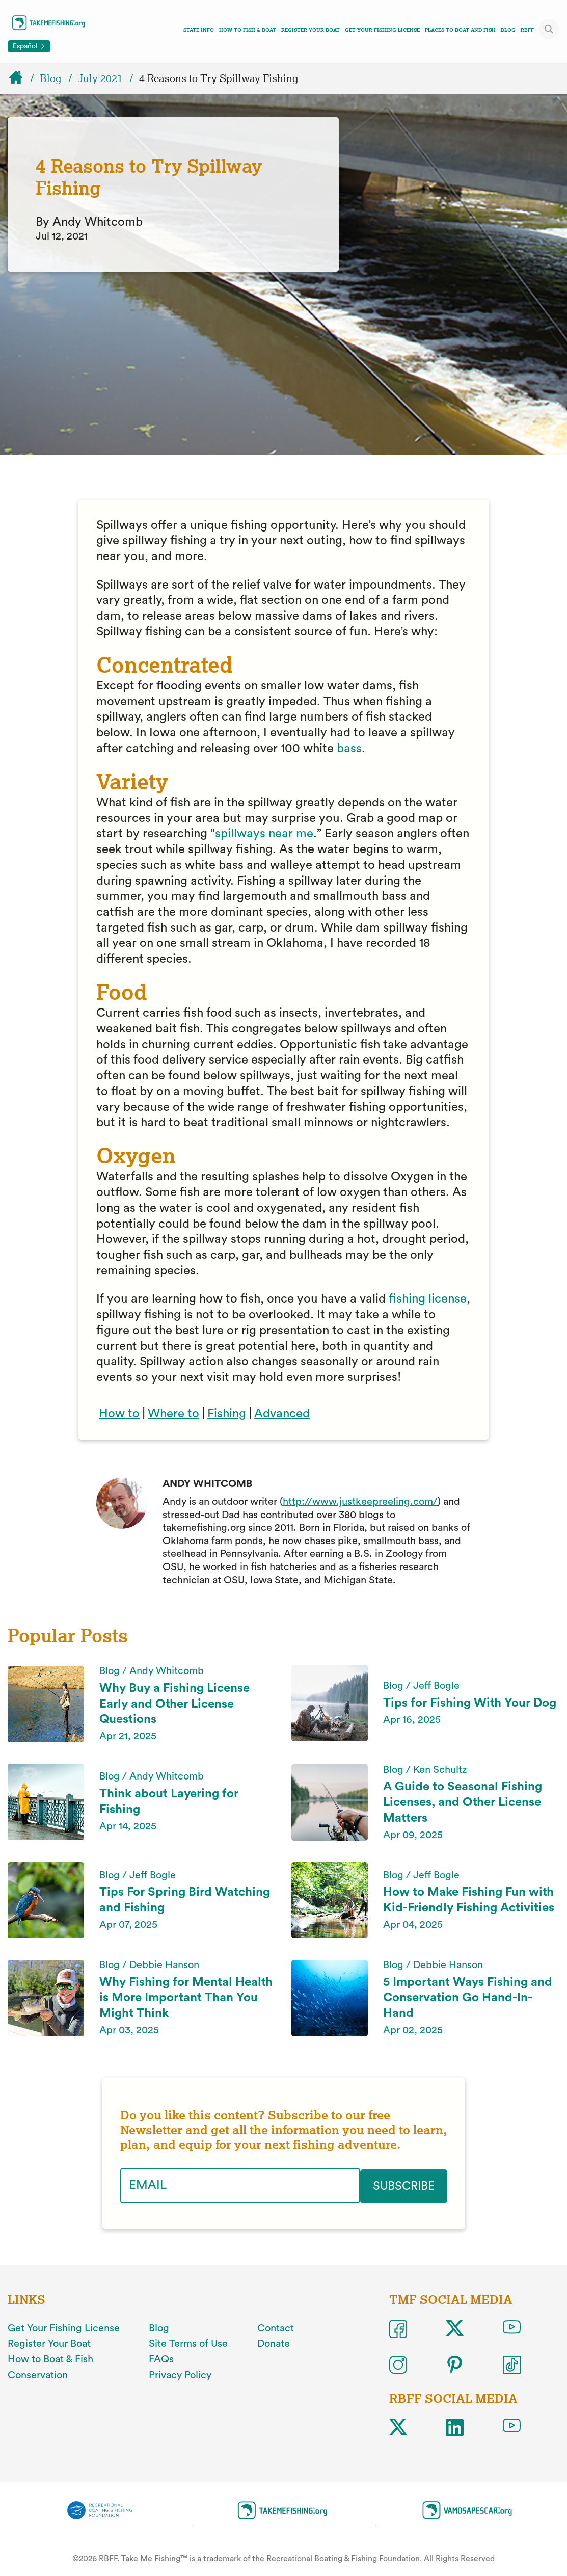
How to (119, 1413)
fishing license (428, 1299)
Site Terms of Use (188, 2343)
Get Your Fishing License (382, 29)
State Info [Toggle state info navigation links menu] (198, 29)
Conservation (38, 2374)
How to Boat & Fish (50, 2358)
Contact (275, 2327)
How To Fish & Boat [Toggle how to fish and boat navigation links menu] (247, 29)
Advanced (282, 1413)
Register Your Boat (310, 29)
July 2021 (100, 78)
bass (349, 748)
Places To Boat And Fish (460, 29)
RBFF (527, 29)
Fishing (226, 1413)
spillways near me (264, 834)
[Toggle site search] (549, 29)
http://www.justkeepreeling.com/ (360, 1502)
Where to (173, 1413)
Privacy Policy (180, 2374)
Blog (508, 29)
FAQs (161, 2358)
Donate (273, 2343)
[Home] (20, 78)
